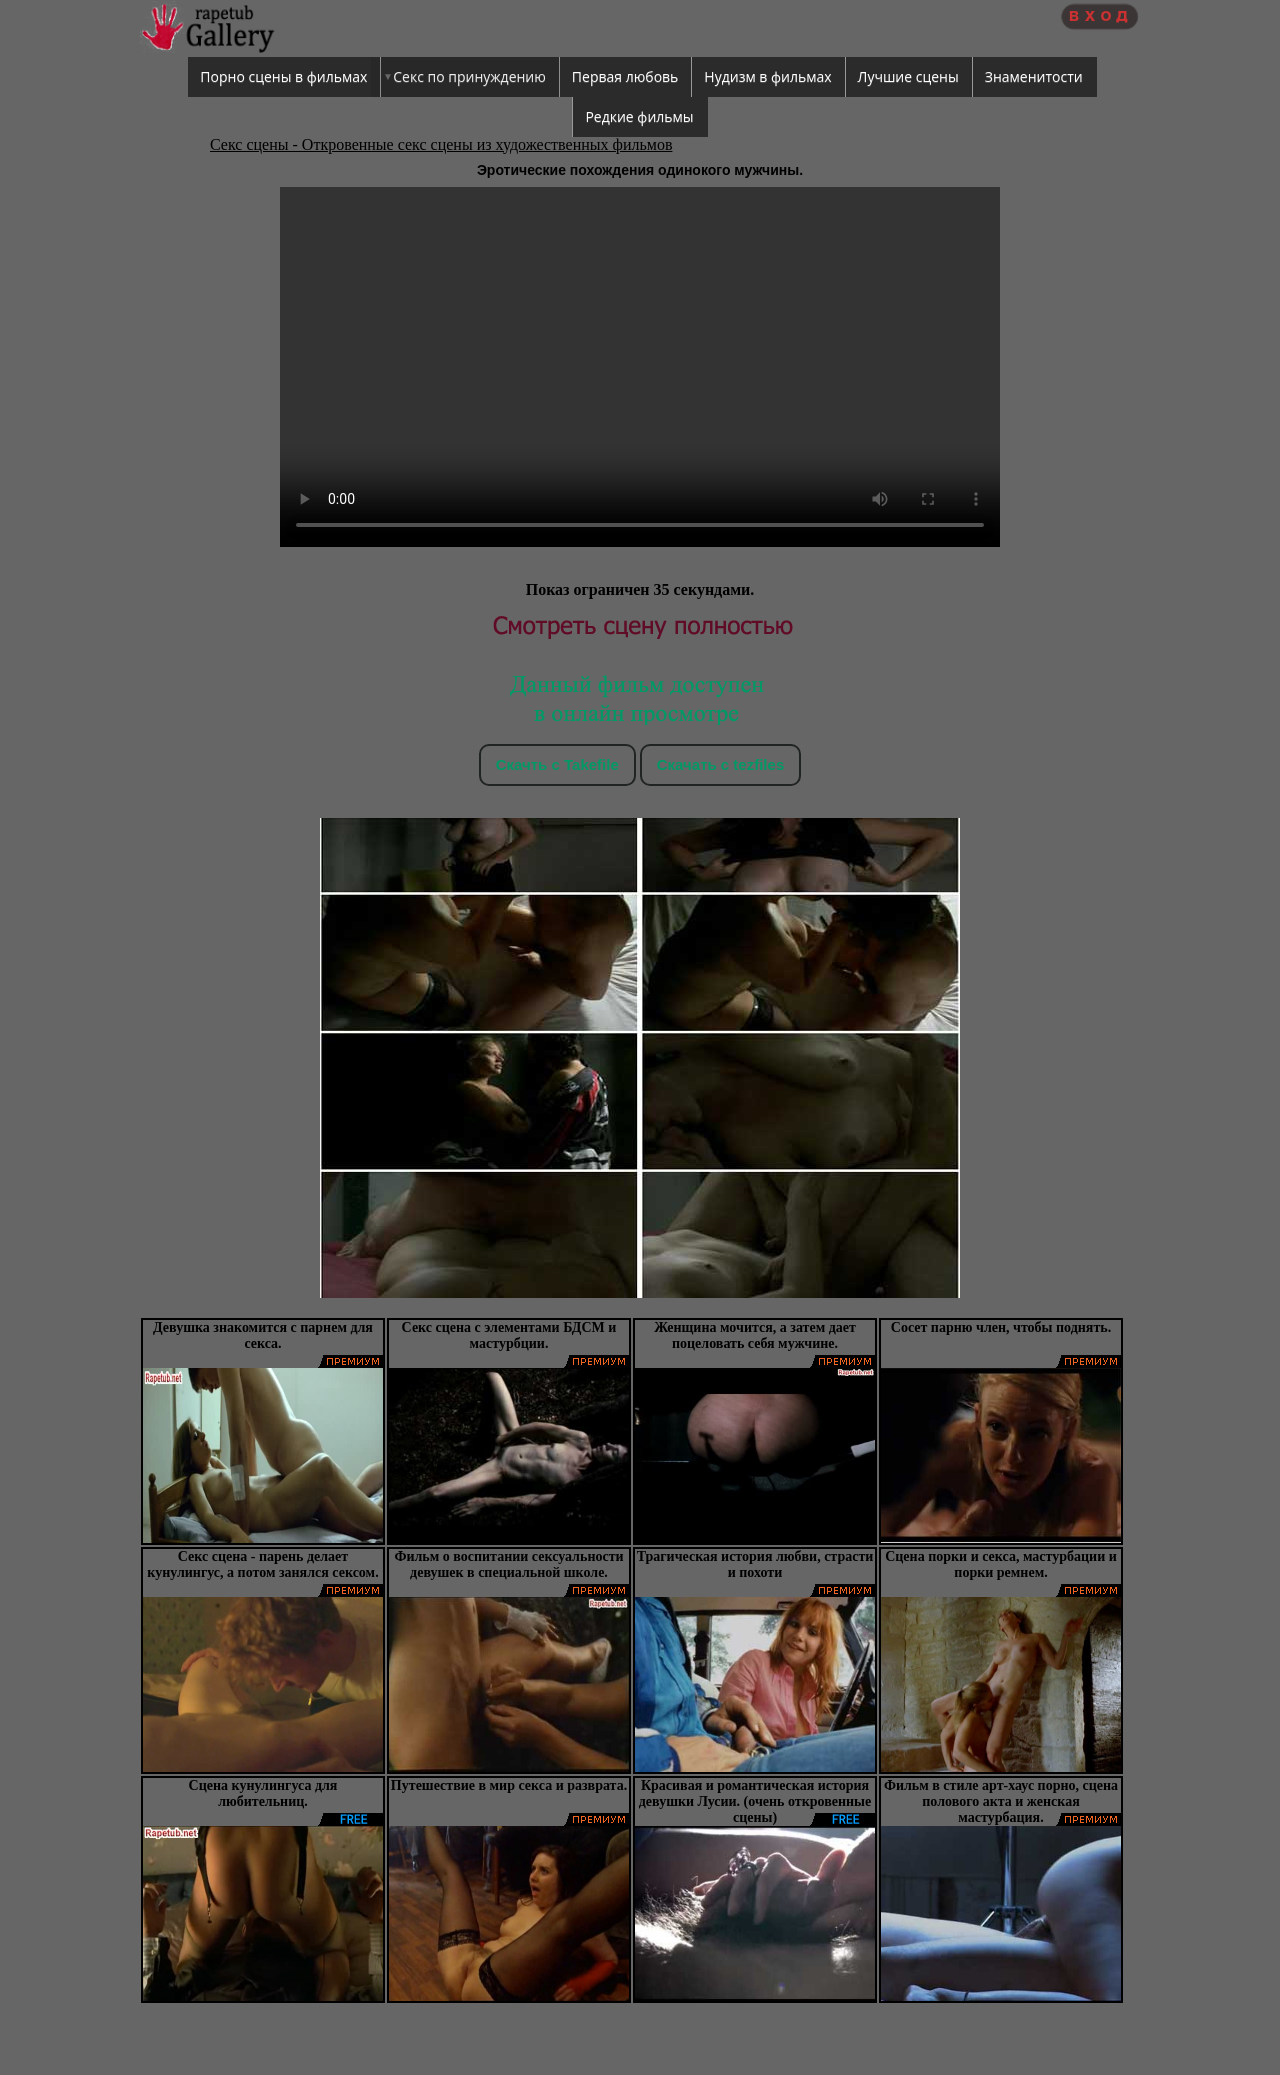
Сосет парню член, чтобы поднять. (1001, 1327)
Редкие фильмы (639, 116)
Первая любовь (625, 76)
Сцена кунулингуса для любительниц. (263, 1793)
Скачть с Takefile (557, 764)
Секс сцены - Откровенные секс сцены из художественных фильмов (441, 144)
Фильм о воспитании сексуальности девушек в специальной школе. (508, 1564)
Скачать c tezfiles (720, 764)
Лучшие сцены (908, 76)
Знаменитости (1034, 76)
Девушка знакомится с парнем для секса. (263, 1335)
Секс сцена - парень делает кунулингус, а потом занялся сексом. (262, 1564)
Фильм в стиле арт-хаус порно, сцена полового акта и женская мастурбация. (1001, 1801)
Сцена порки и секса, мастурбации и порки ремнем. (1001, 1564)
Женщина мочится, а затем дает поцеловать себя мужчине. (755, 1335)
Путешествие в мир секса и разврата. (509, 1785)
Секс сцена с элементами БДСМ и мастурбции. (509, 1335)
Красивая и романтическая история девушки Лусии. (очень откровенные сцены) (755, 1801)
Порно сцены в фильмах (283, 76)
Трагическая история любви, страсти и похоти (755, 1564)
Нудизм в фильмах (767, 76)
